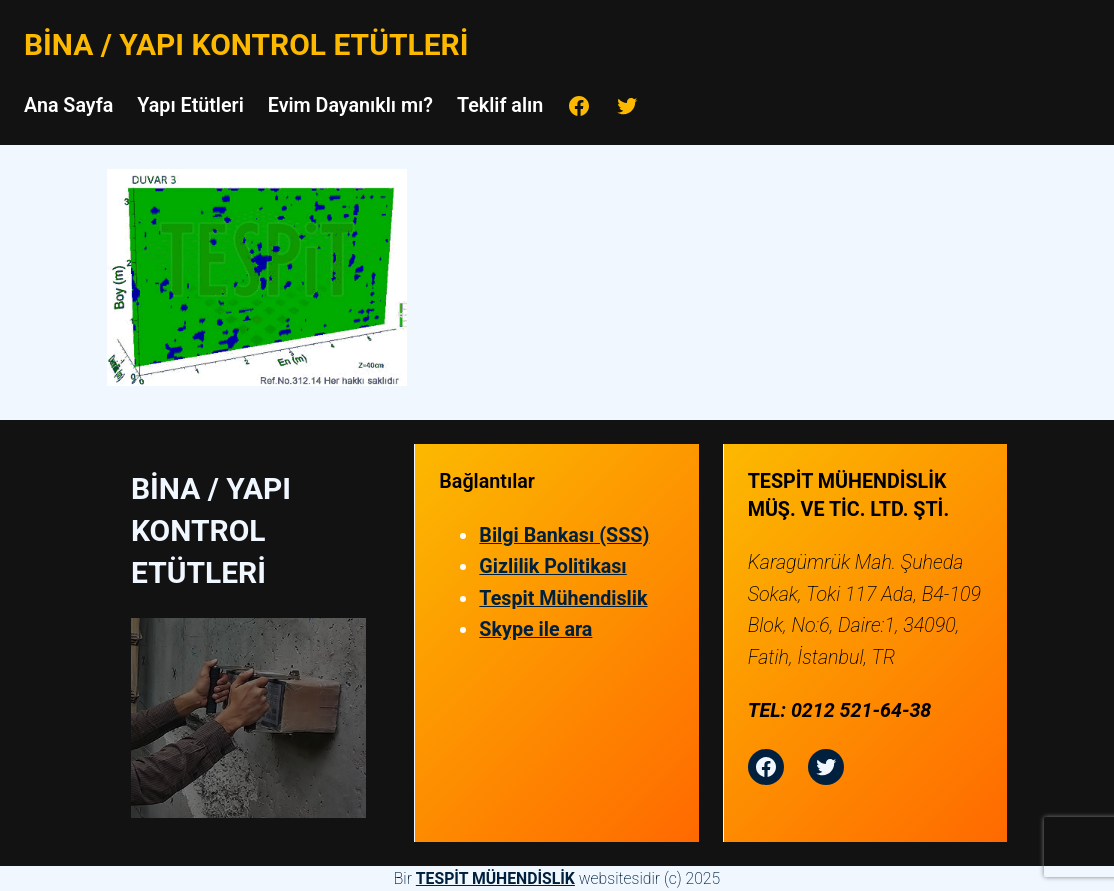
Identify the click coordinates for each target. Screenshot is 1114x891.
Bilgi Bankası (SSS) (564, 535)
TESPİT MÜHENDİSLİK (495, 878)
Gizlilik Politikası (552, 566)
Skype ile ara (535, 629)
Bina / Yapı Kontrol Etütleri (246, 44)
